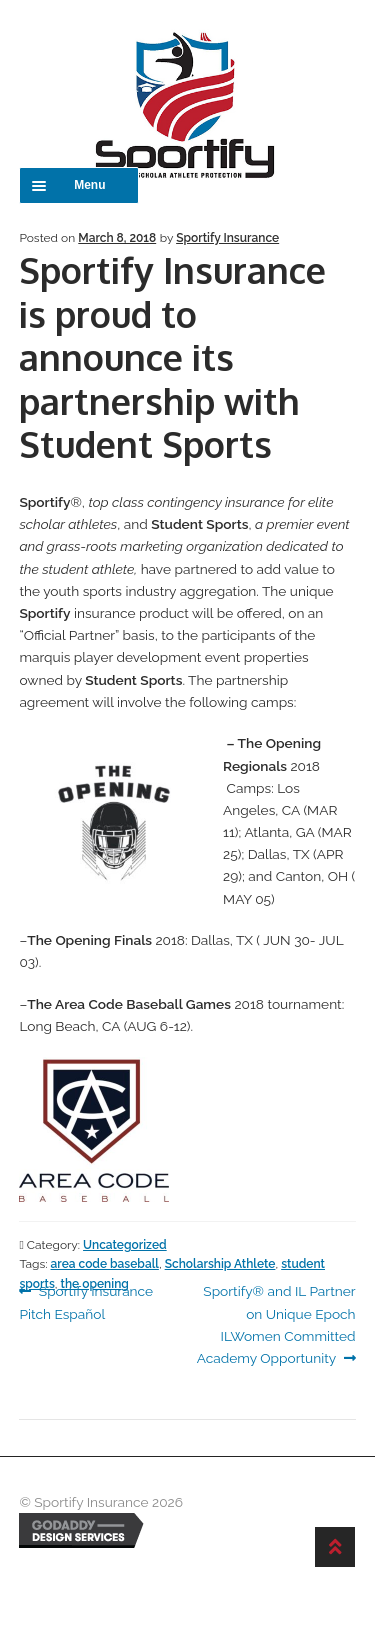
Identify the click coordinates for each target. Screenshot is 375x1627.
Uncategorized (125, 1245)
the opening (95, 1284)
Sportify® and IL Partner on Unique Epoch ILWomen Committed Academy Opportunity (276, 1323)
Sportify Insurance (227, 238)
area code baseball (105, 1264)
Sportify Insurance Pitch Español (86, 1300)
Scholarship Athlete (220, 1264)
